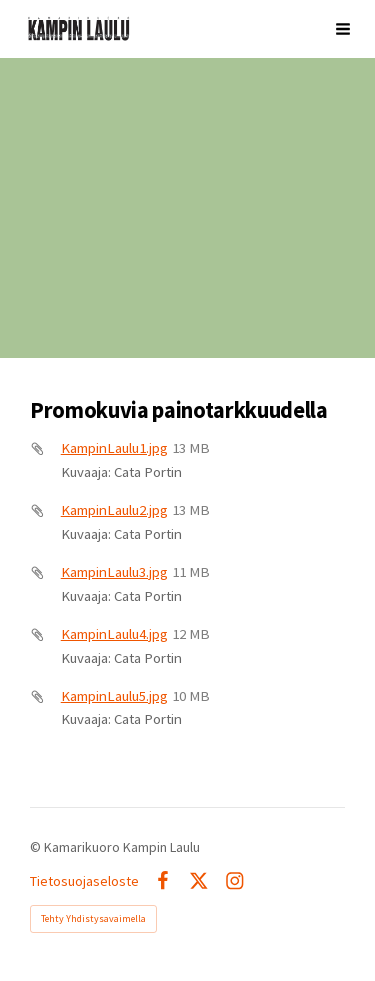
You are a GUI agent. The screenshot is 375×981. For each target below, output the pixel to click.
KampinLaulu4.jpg (114, 634)
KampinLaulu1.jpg (114, 448)
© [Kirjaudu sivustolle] (37, 847)
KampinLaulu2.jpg (114, 510)
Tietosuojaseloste (84, 881)
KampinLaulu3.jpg (114, 572)
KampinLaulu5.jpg (114, 696)
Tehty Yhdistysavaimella (93, 918)
